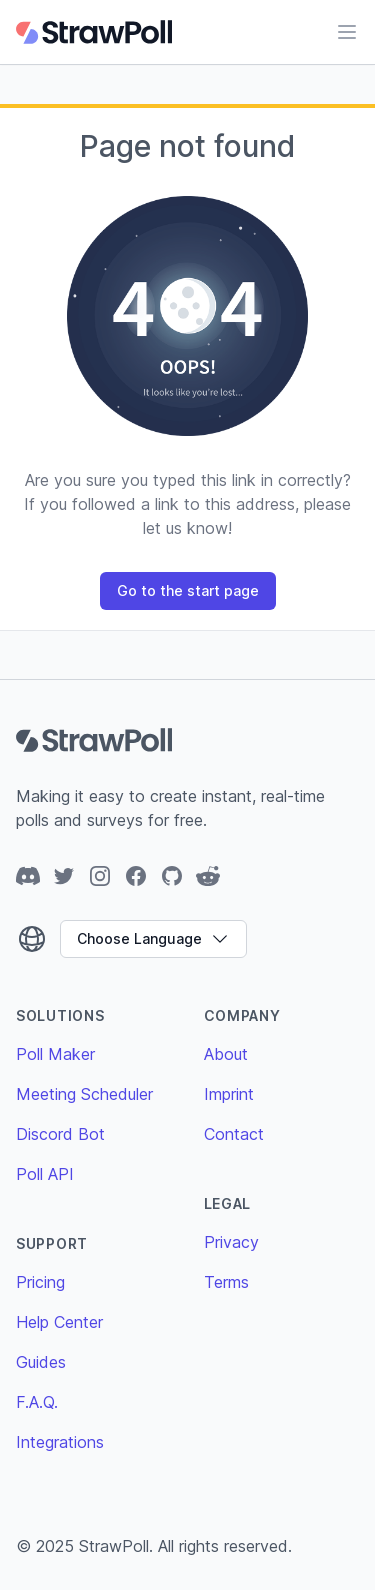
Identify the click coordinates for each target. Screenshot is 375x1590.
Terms (226, 1282)
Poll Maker (55, 1054)
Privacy (231, 1242)
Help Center (59, 1322)
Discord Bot (60, 1134)
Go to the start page (188, 590)
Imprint (229, 1094)
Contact (234, 1134)
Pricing (40, 1282)
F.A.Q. (37, 1402)
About (226, 1054)
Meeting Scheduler (84, 1094)
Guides (41, 1362)
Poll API (45, 1174)
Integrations (60, 1442)
